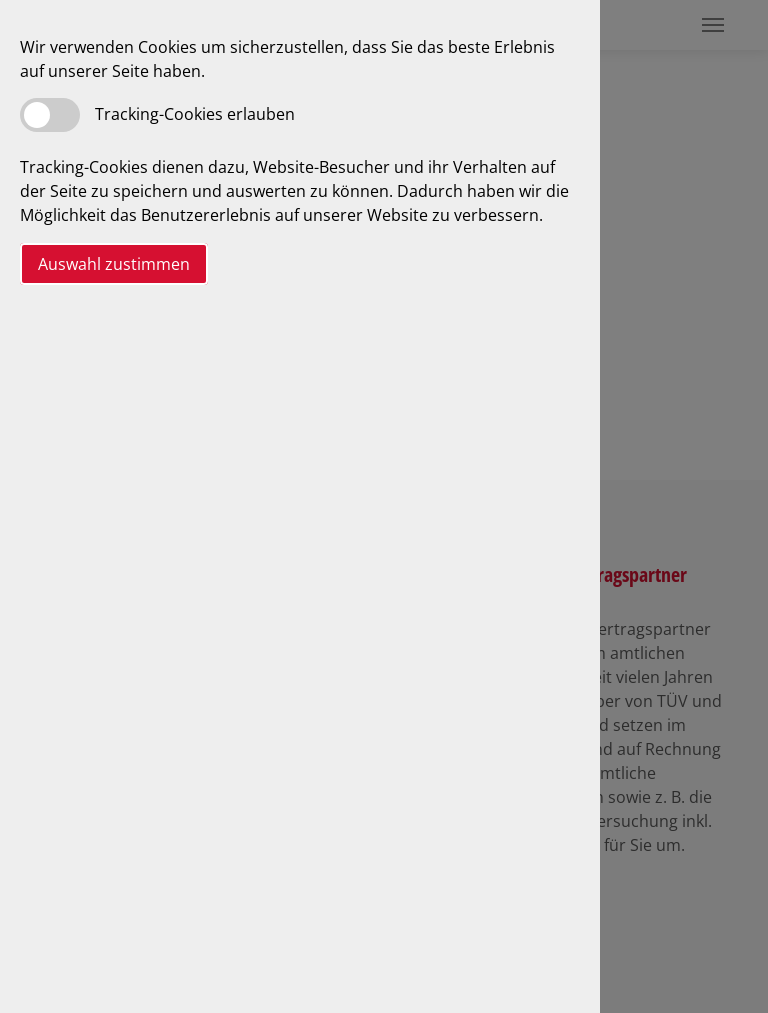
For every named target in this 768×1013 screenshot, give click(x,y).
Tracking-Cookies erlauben (195, 114)
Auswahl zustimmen (114, 264)
